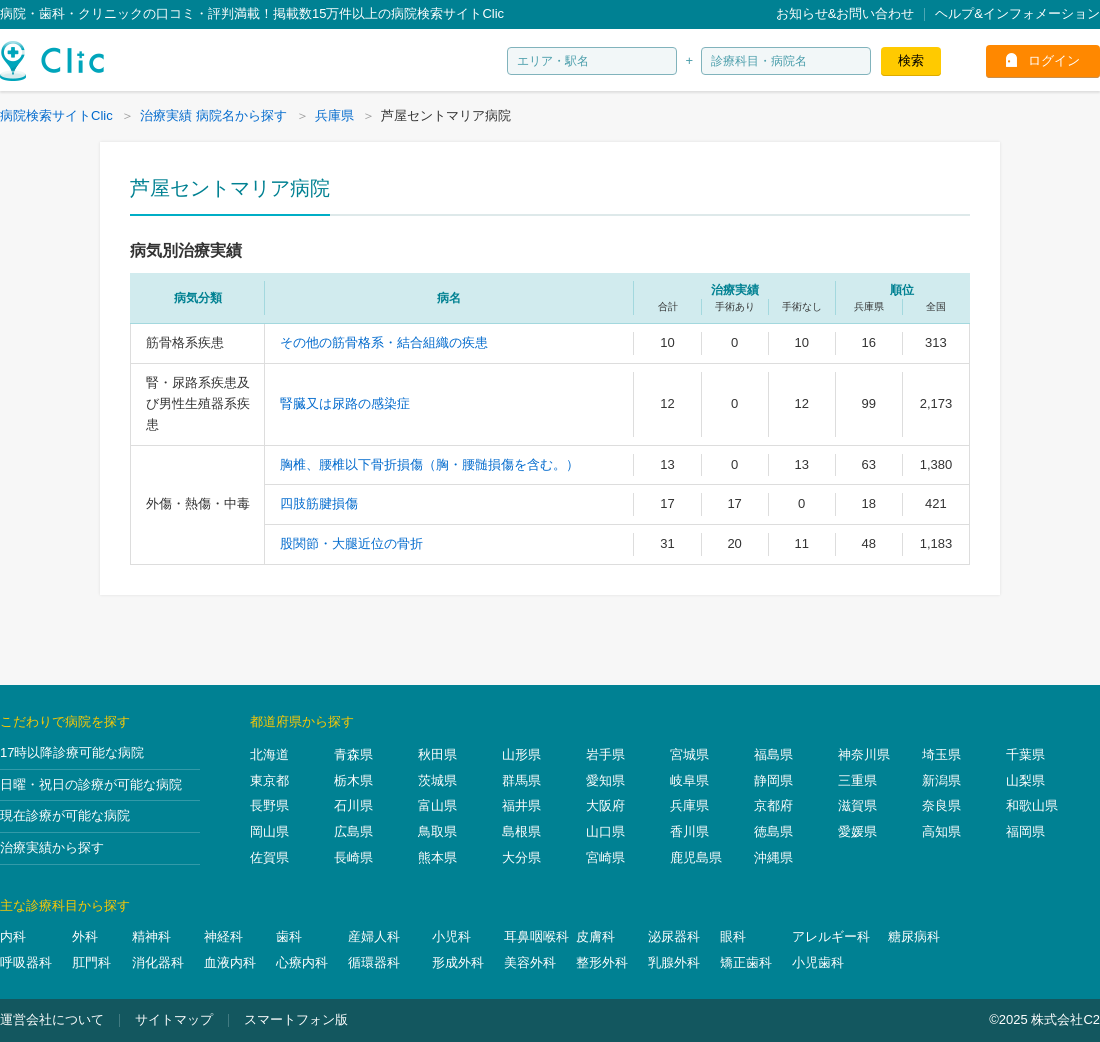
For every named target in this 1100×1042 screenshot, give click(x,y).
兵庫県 (689, 805)
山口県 (605, 831)
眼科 (733, 936)
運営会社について (52, 1019)
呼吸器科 (26, 962)
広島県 (353, 831)
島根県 (521, 831)
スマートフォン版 (296, 1019)
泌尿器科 (674, 936)
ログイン (1054, 60)
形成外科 (458, 962)
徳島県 (773, 831)
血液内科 (230, 962)
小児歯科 (818, 962)
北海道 (269, 754)
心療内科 (302, 962)
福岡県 (1025, 831)
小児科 (451, 936)
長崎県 (353, 857)
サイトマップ (174, 1019)
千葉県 (1025, 754)
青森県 (353, 754)
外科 (85, 936)
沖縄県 (773, 857)
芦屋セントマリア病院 (230, 188)
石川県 (353, 805)
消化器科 (158, 962)
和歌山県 (1032, 805)
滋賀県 (857, 805)
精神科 (151, 936)
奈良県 (941, 805)
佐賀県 (269, 857)
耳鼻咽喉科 (536, 936)
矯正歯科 (746, 962)
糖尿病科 (914, 936)
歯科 (289, 936)
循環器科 (374, 962)
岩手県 (605, 754)
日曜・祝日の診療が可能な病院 (91, 784)
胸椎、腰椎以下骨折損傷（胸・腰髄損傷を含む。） (429, 464)
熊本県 (437, 857)
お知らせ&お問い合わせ (845, 13)
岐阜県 (689, 780)
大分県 (521, 857)
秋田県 (437, 754)
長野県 (269, 805)
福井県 (521, 805)
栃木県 (353, 780)
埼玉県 (941, 754)
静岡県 (773, 780)
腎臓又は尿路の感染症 (345, 403)
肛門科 (91, 962)
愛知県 (605, 780)
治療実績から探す (52, 847)
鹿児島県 (696, 857)
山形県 (521, 754)
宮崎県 (605, 857)
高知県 (941, 831)
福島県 (773, 754)
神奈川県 (864, 754)
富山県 (437, 805)
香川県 (689, 831)
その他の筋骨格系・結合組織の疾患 (384, 342)
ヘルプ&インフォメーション (1017, 13)
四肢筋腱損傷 (319, 503)
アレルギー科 (831, 936)
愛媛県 (857, 831)
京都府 (773, 805)
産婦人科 (374, 936)
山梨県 (1025, 780)
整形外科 (602, 962)
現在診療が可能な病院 (65, 815)
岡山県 (269, 831)
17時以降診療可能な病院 (72, 752)
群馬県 (521, 780)
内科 (13, 936)
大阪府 (605, 805)
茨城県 (437, 780)
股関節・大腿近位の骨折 (351, 543)
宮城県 (689, 754)
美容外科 (530, 962)
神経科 (223, 936)
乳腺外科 (674, 962)
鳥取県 (437, 831)
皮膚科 (595, 936)
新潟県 (941, 780)
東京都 (269, 780)
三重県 (857, 780)
